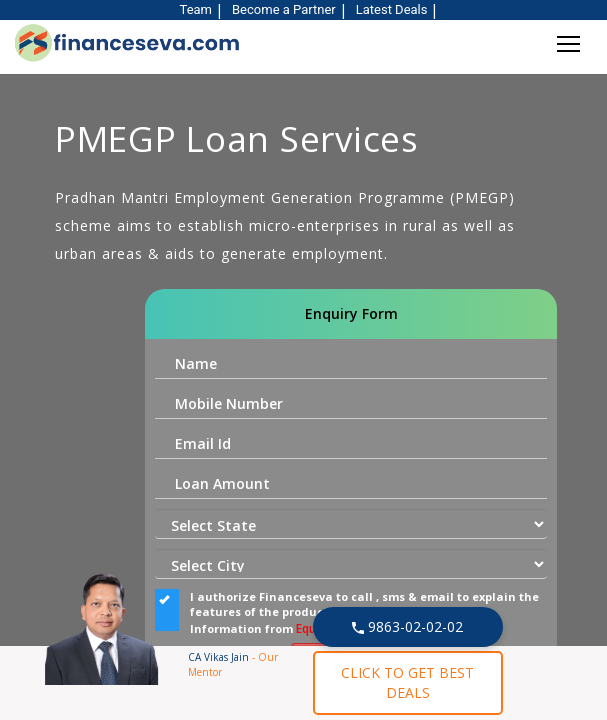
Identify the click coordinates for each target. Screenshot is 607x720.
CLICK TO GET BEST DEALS (407, 682)
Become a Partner (284, 9)
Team (196, 9)
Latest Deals (392, 9)
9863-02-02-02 (407, 626)
